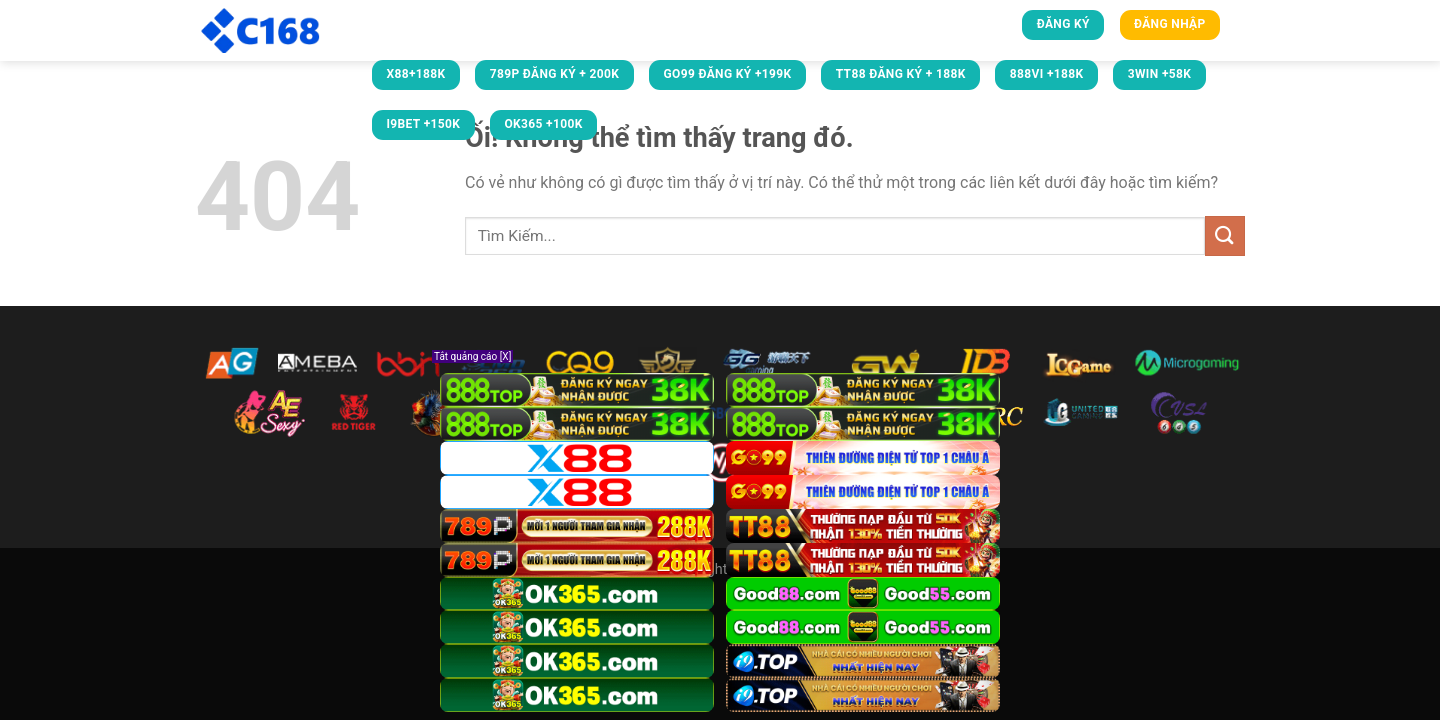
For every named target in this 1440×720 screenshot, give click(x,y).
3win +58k (1160, 74)
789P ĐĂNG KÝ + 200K (555, 74)
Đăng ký (1063, 24)
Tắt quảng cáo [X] (472, 356)
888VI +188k (1047, 74)
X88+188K (415, 74)
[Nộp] (1225, 235)
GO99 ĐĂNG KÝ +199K (727, 74)
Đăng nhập (1170, 24)
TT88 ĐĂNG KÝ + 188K (901, 74)
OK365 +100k (543, 124)
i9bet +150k (423, 124)
